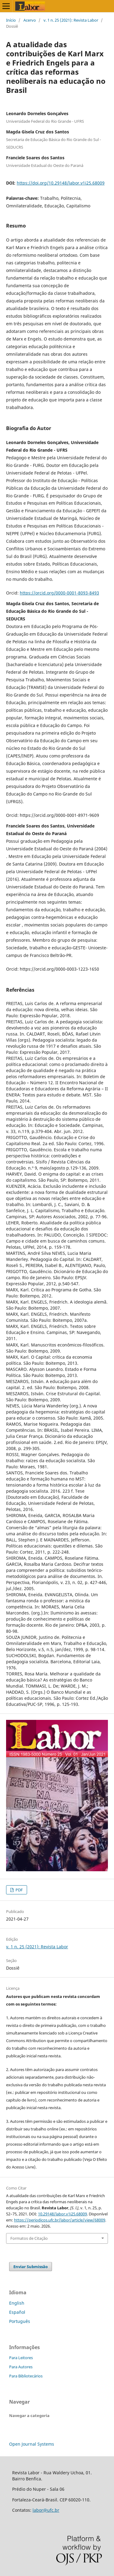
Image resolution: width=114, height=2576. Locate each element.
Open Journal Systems (31, 2444)
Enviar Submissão (30, 2266)
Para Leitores (21, 2357)
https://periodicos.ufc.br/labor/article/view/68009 (59, 2220)
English (16, 2303)
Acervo (29, 20)
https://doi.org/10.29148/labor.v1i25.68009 (61, 183)
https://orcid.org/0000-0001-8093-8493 (59, 593)
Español (17, 2312)
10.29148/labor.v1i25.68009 (62, 2214)
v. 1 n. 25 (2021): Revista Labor (70, 20)
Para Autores (21, 2367)
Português (19, 2321)
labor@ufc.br (46, 2510)
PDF (19, 1890)
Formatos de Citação (29, 2238)
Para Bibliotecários (26, 2376)
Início (11, 20)
